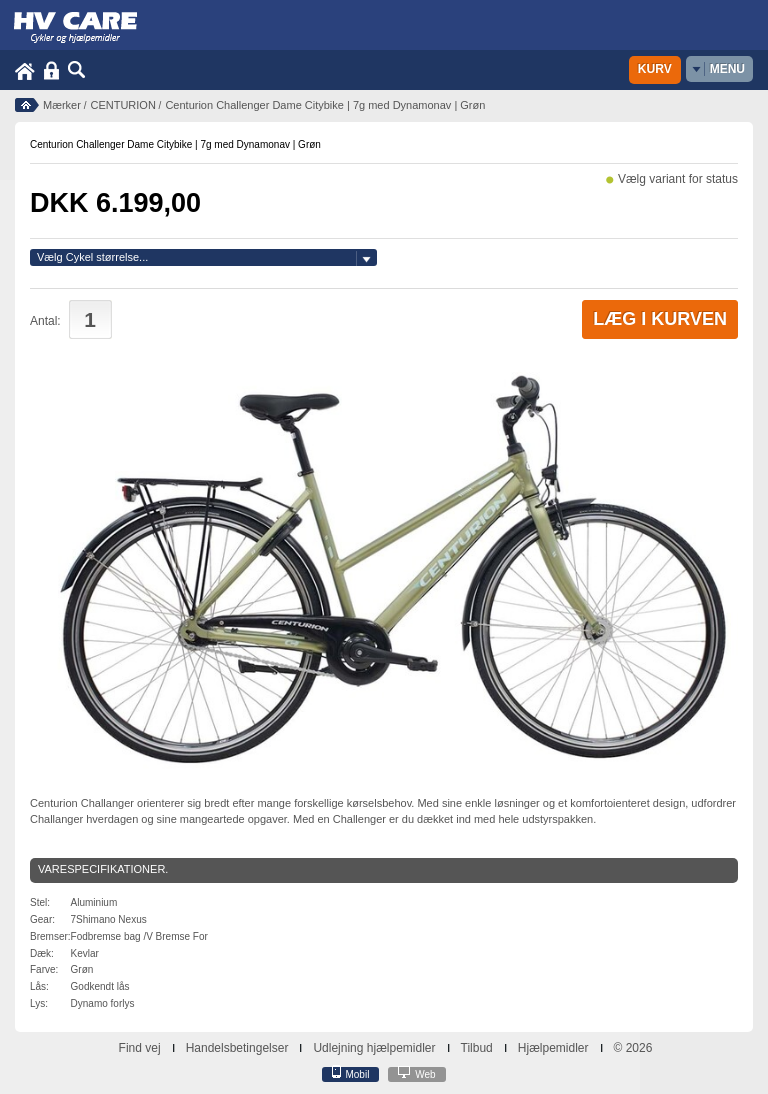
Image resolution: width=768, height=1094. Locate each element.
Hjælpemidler (553, 1048)
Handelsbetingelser (237, 1048)
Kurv (655, 69)
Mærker (62, 105)
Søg (77, 70)
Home (25, 70)
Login (51, 70)
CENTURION (122, 105)
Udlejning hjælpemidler (374, 1048)
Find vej (140, 1048)
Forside (27, 105)
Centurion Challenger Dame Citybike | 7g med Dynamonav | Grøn (325, 105)
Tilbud (477, 1048)
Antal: (45, 321)
